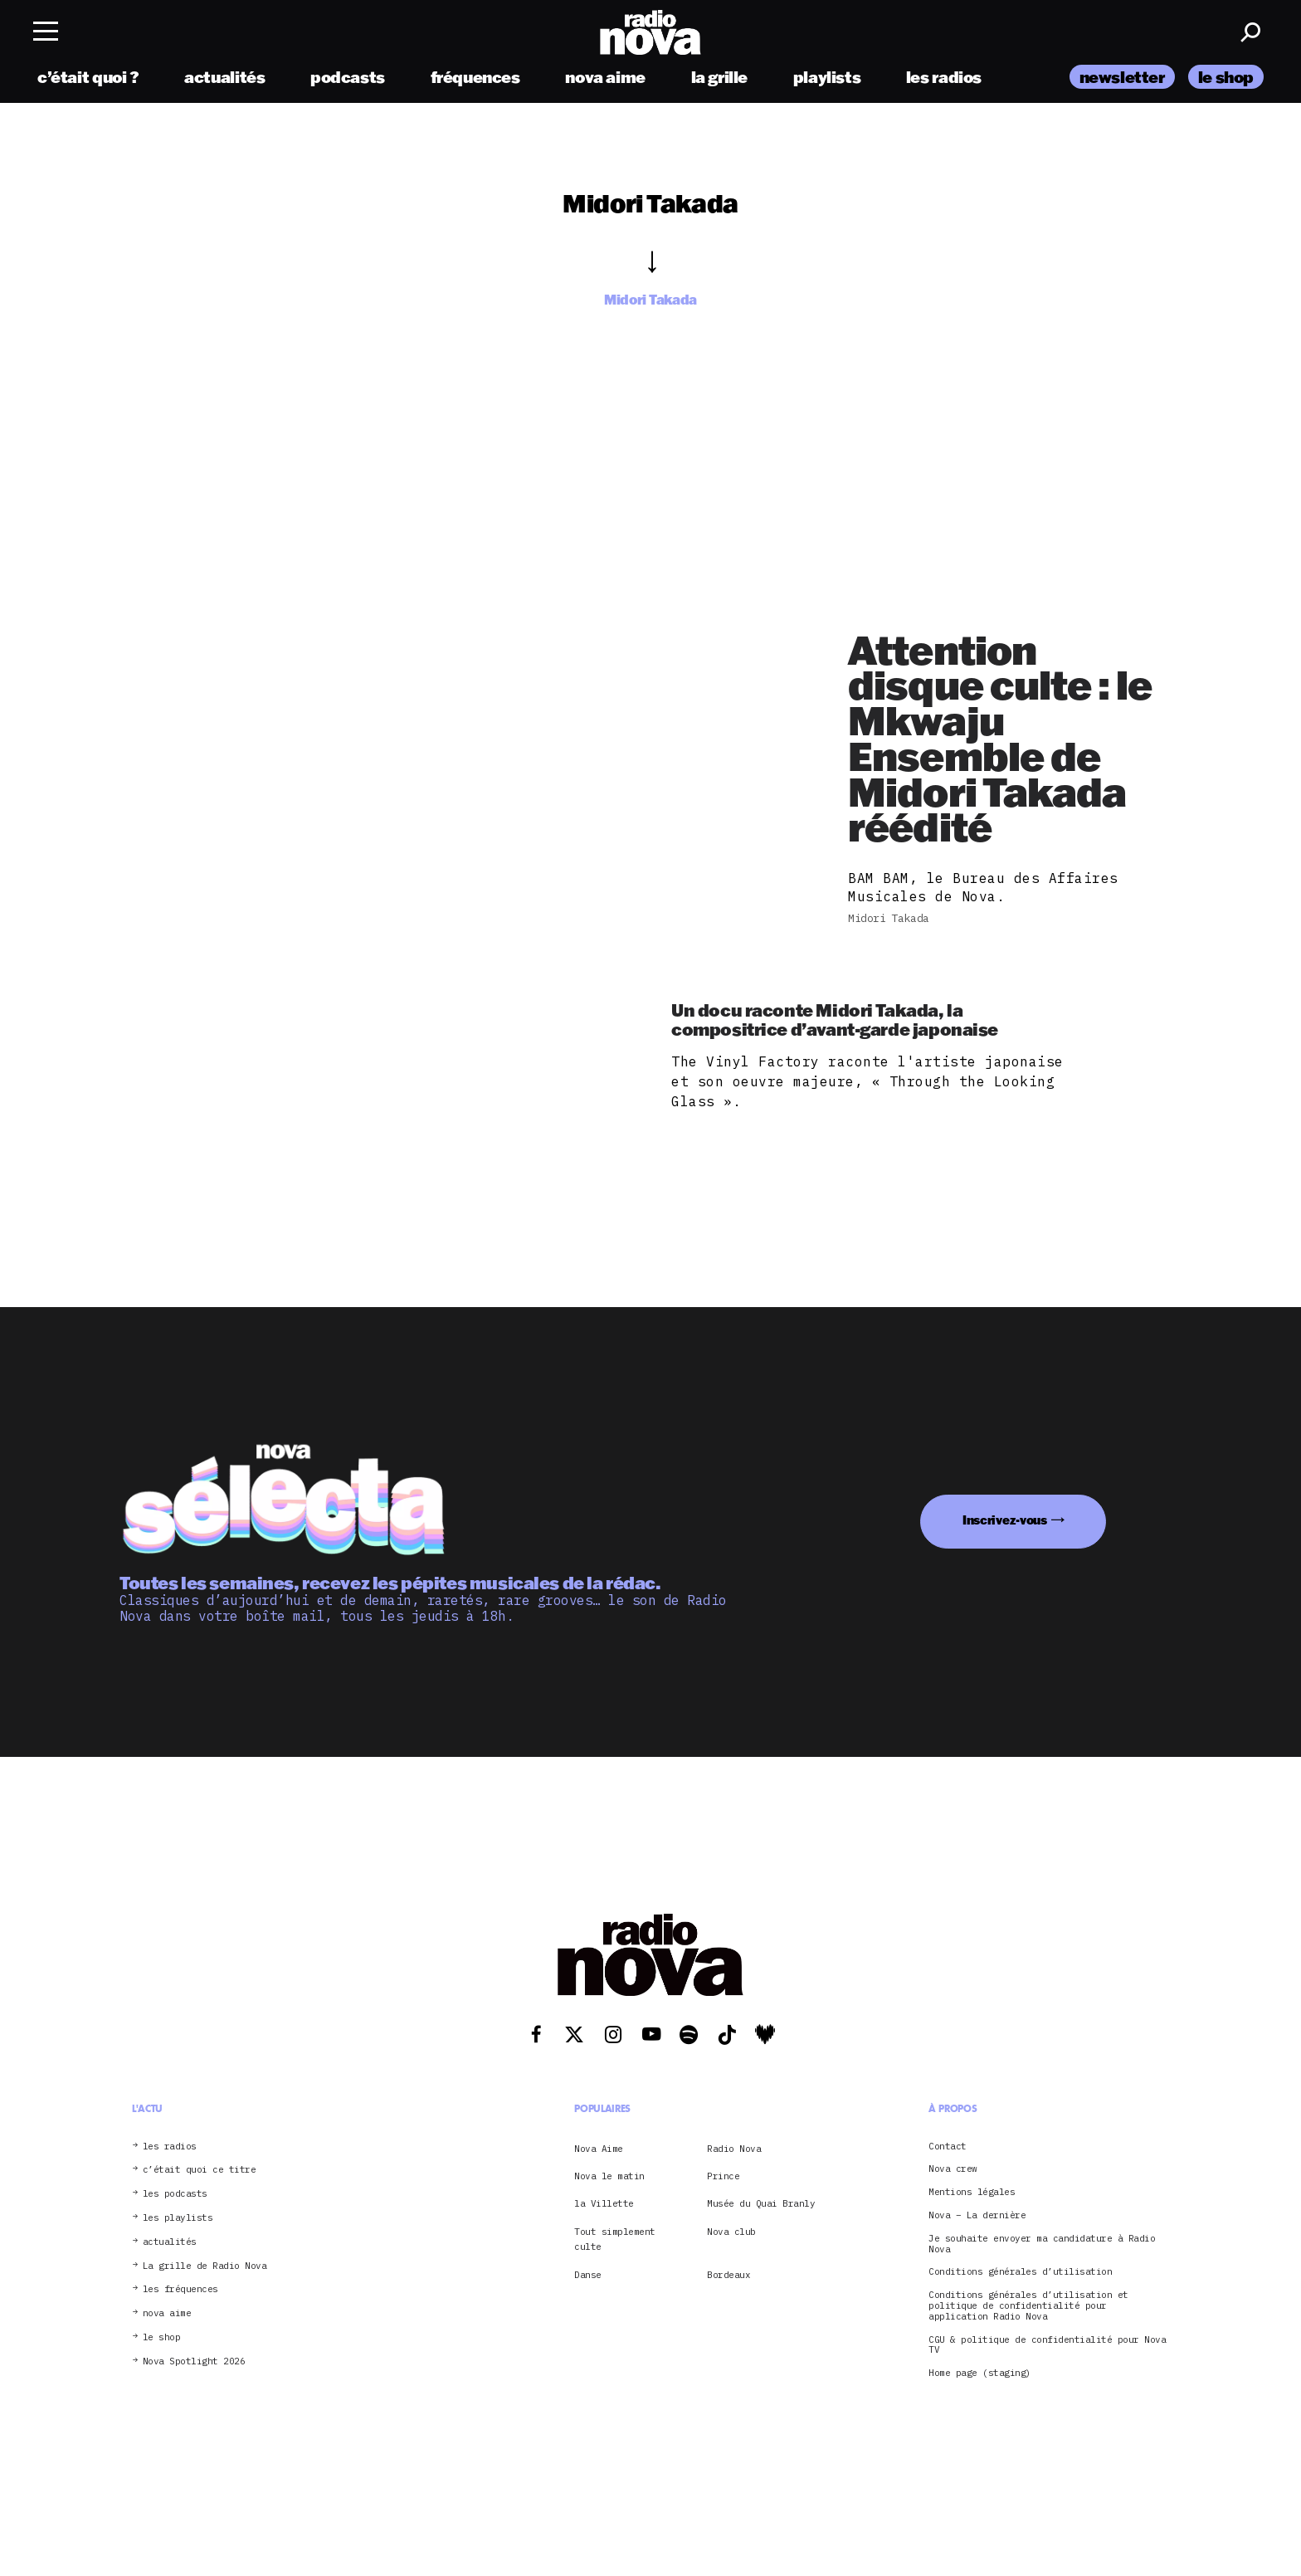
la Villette (604, 2203)
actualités (224, 76)
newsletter (1122, 76)
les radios (944, 76)
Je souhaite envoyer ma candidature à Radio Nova (1041, 2244)
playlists (827, 76)
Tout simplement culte (614, 2239)
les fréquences (180, 2289)
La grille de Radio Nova (205, 2266)
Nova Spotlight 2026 (194, 2361)
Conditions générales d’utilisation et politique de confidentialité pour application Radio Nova (1028, 2305)
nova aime (605, 76)
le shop (1226, 76)
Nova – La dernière (977, 2215)
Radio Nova (734, 2148)
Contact (947, 2146)
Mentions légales (971, 2192)
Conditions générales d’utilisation (1020, 2271)
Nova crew (952, 2169)
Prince (723, 2176)
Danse (588, 2275)
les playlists (178, 2218)
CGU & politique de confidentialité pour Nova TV (1047, 2345)
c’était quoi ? (88, 76)
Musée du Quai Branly (761, 2203)
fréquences (475, 76)
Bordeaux (728, 2275)
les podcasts (175, 2193)
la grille (719, 76)
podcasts (347, 76)
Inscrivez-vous (1004, 1520)
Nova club (731, 2231)
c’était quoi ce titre (199, 2169)
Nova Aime (598, 2148)
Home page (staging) (979, 2373)
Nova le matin (609, 2176)
